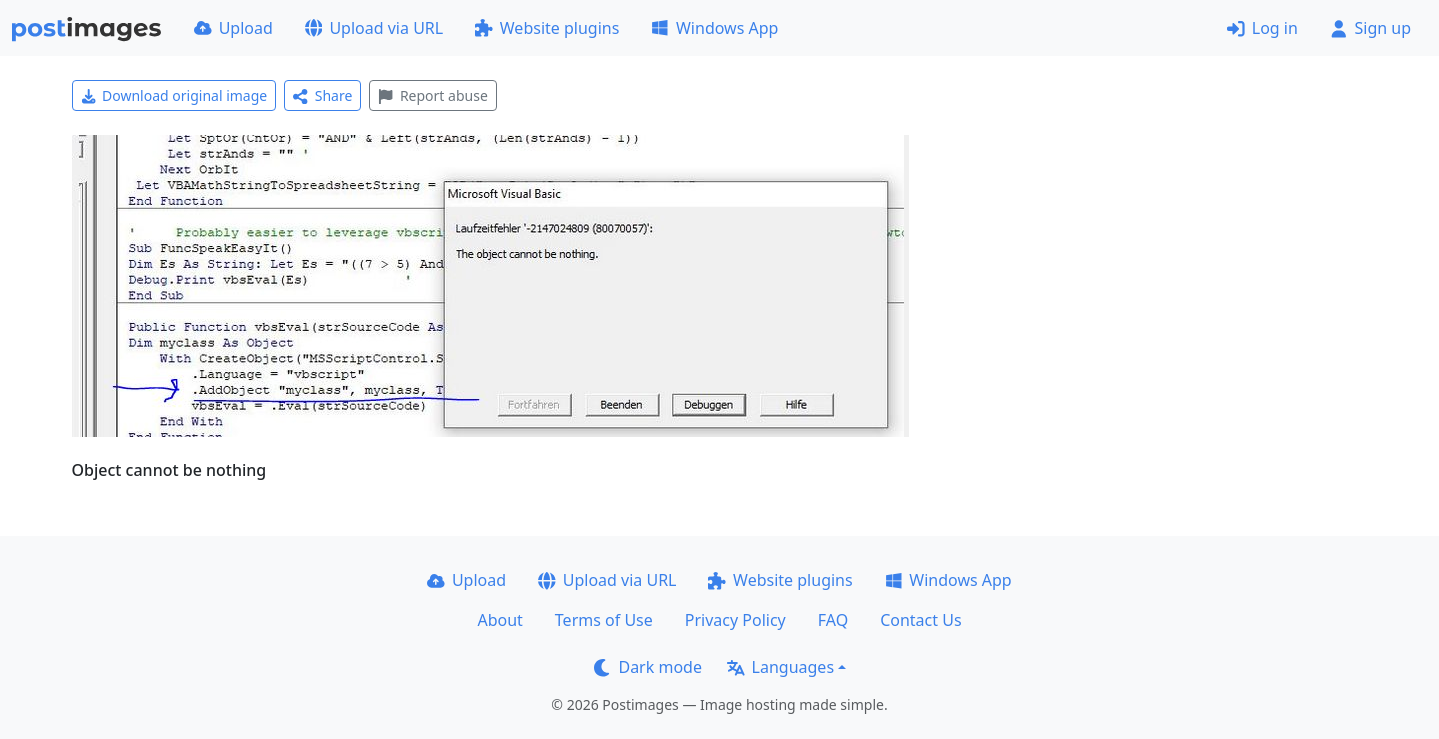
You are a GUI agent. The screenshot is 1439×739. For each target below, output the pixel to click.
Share (322, 95)
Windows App (714, 28)
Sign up (1370, 28)
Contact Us (920, 620)
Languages (780, 667)
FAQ (833, 620)
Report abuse (432, 95)
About (499, 620)
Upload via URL (374, 28)
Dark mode (648, 667)
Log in (1262, 28)
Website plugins (547, 28)
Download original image (174, 95)
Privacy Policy (735, 620)
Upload (233, 28)
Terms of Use (604, 620)
